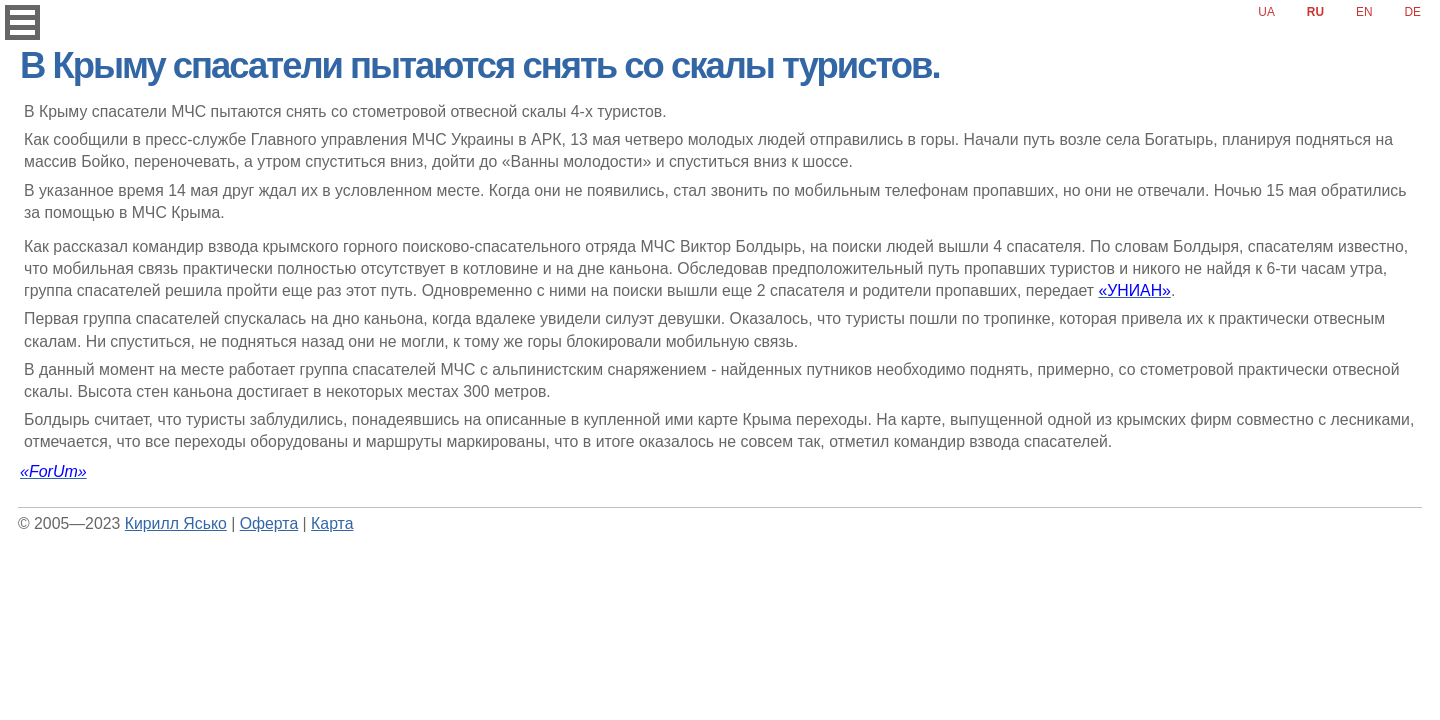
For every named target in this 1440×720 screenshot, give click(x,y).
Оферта (269, 523)
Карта (332, 523)
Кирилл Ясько (176, 523)
